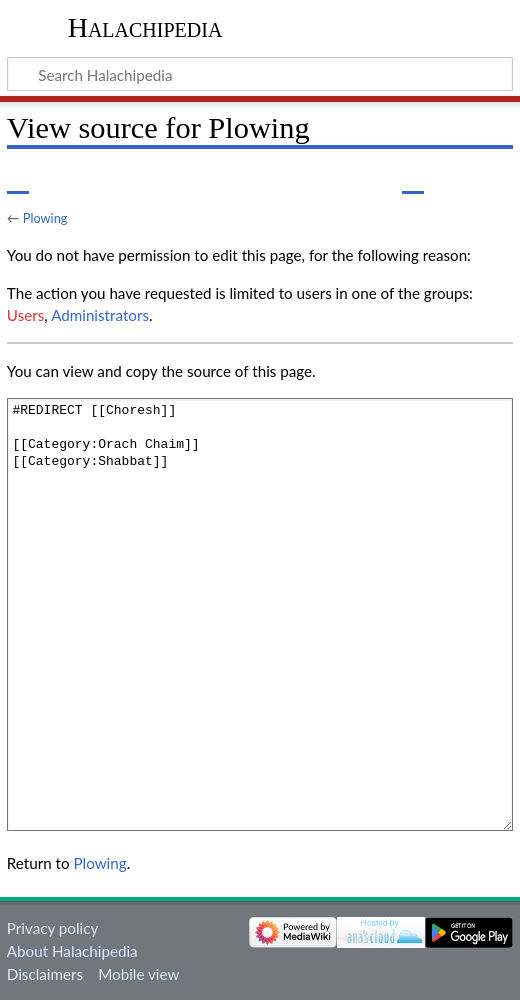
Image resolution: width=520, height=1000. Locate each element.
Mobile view (138, 974)
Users (25, 315)
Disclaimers (45, 974)
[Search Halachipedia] (260, 74)
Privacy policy (52, 928)
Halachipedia (145, 27)
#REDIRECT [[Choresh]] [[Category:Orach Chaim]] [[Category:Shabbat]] (260, 614)
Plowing (45, 218)
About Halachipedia (72, 951)
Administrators (100, 315)
